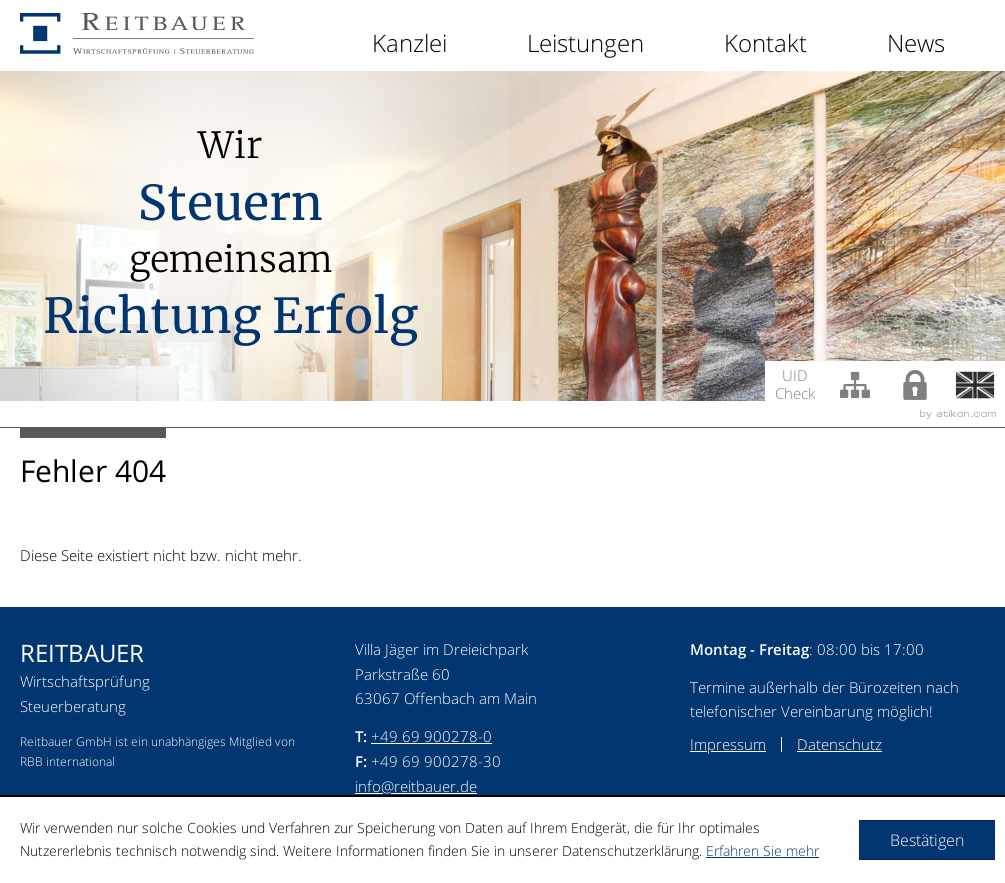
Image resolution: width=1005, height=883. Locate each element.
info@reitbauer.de (416, 786)
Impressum (728, 744)
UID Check (795, 383)
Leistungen (585, 42)
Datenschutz (839, 744)
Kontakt (765, 42)
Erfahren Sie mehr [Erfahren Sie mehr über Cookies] (762, 850)
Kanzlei (409, 42)
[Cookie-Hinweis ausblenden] (927, 840)
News (916, 42)
